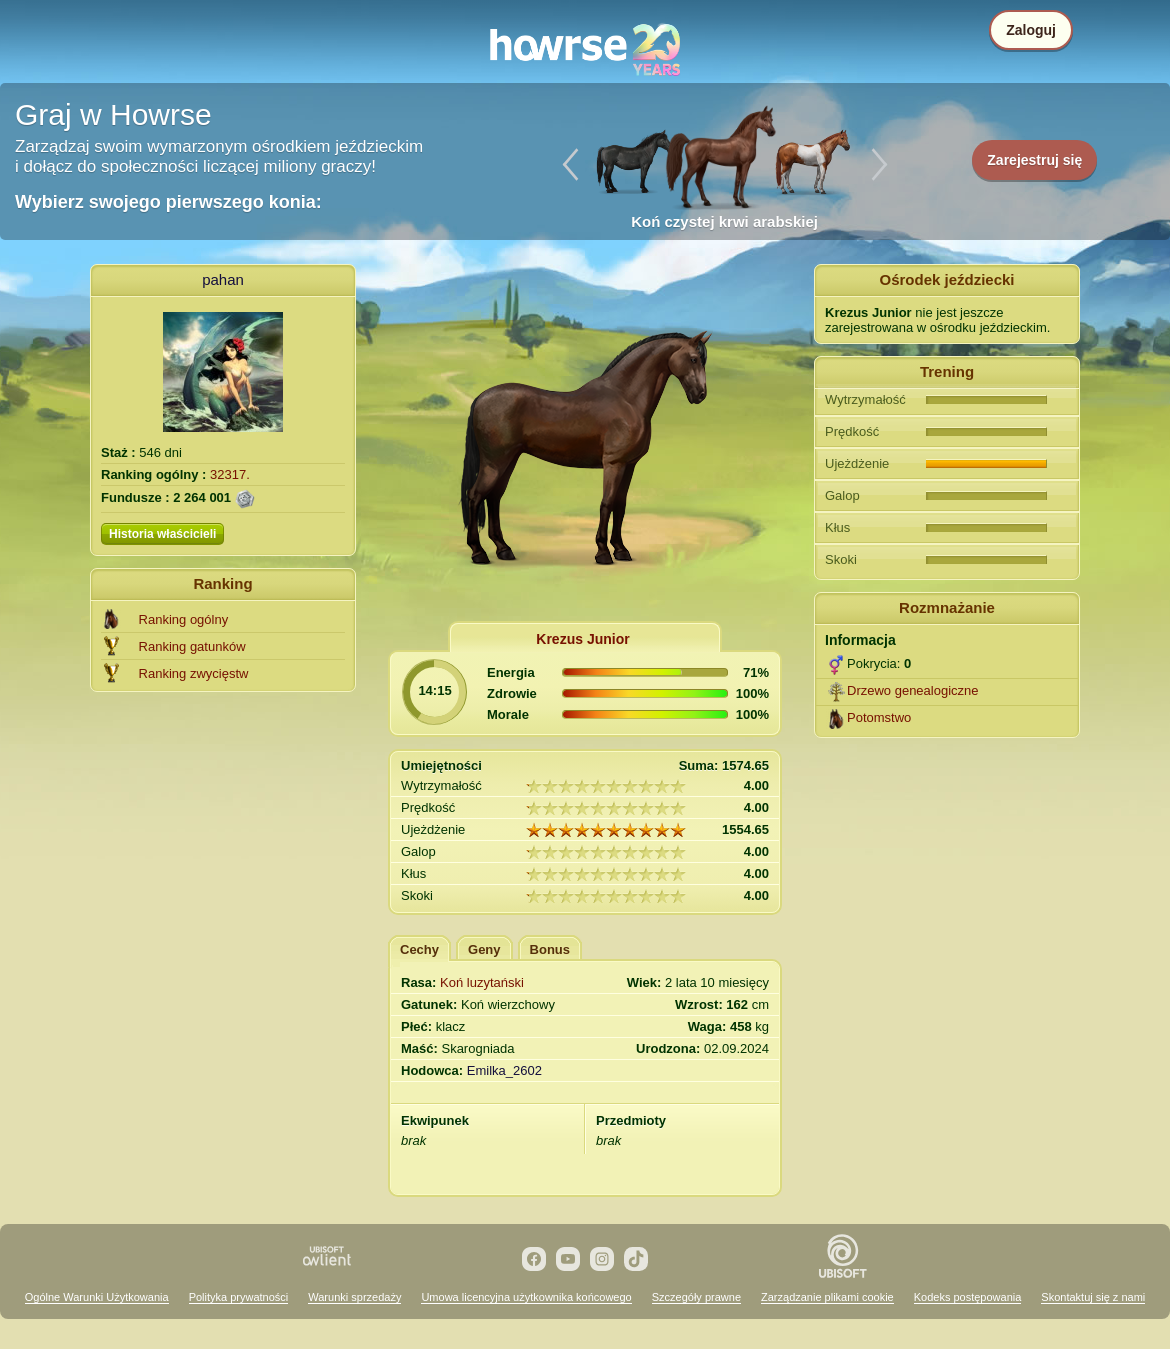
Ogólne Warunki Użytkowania (97, 1297)
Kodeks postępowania (968, 1297)
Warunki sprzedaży (354, 1297)
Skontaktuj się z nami (1093, 1297)
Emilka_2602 (504, 1070)
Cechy (419, 949)
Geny (484, 949)
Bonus (550, 949)
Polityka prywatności (239, 1297)
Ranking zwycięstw (194, 673)
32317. (230, 474)
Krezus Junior (582, 639)
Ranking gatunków (192, 646)
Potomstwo (879, 717)
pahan (223, 279)
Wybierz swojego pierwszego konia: (168, 202)
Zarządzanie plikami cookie (827, 1297)
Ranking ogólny (184, 619)
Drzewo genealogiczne (913, 690)
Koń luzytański (482, 982)
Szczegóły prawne (696, 1297)
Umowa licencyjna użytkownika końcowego (526, 1297)
